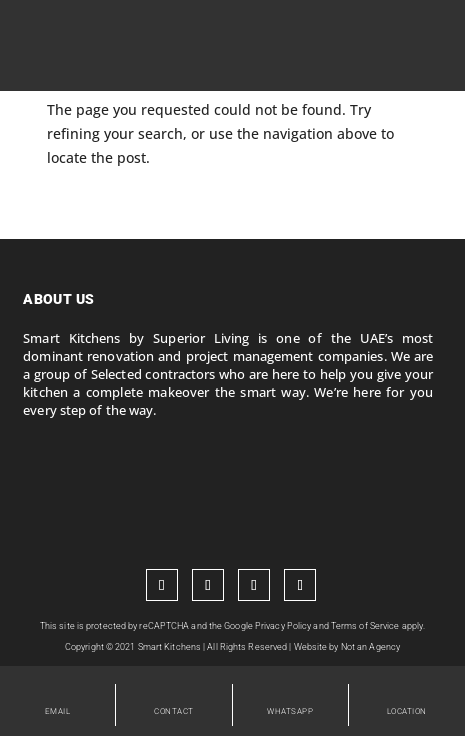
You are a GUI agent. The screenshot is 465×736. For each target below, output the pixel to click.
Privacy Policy (283, 626)
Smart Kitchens (169, 647)
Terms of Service (365, 626)
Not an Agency (370, 647)
